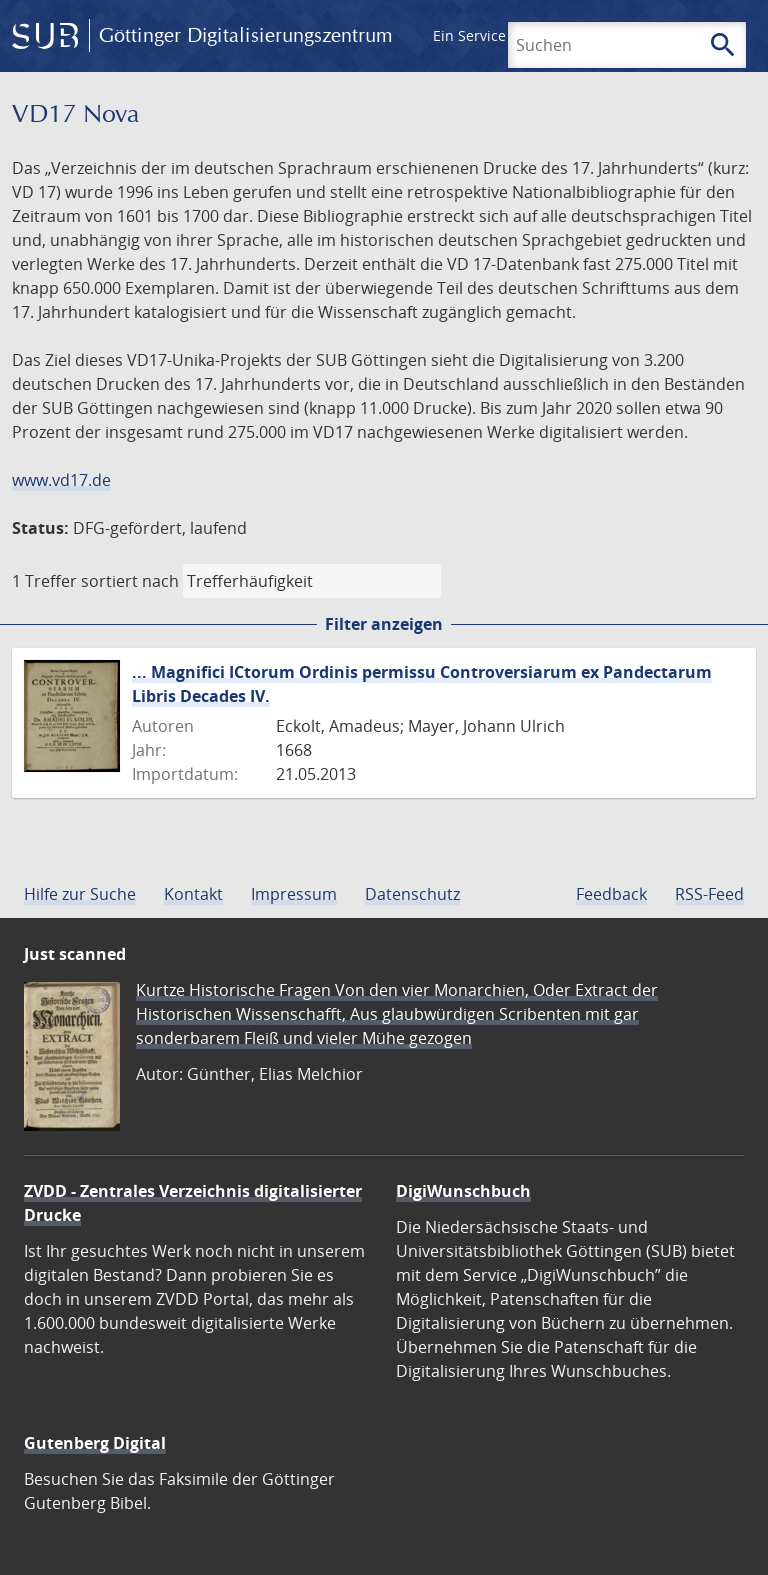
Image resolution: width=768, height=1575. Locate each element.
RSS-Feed (709, 894)
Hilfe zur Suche (80, 894)
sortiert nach (130, 581)
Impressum (294, 894)
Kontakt (193, 894)
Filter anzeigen (384, 624)
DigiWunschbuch (463, 1191)
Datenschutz (412, 894)
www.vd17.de (61, 480)
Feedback (611, 894)
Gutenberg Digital (95, 1443)
